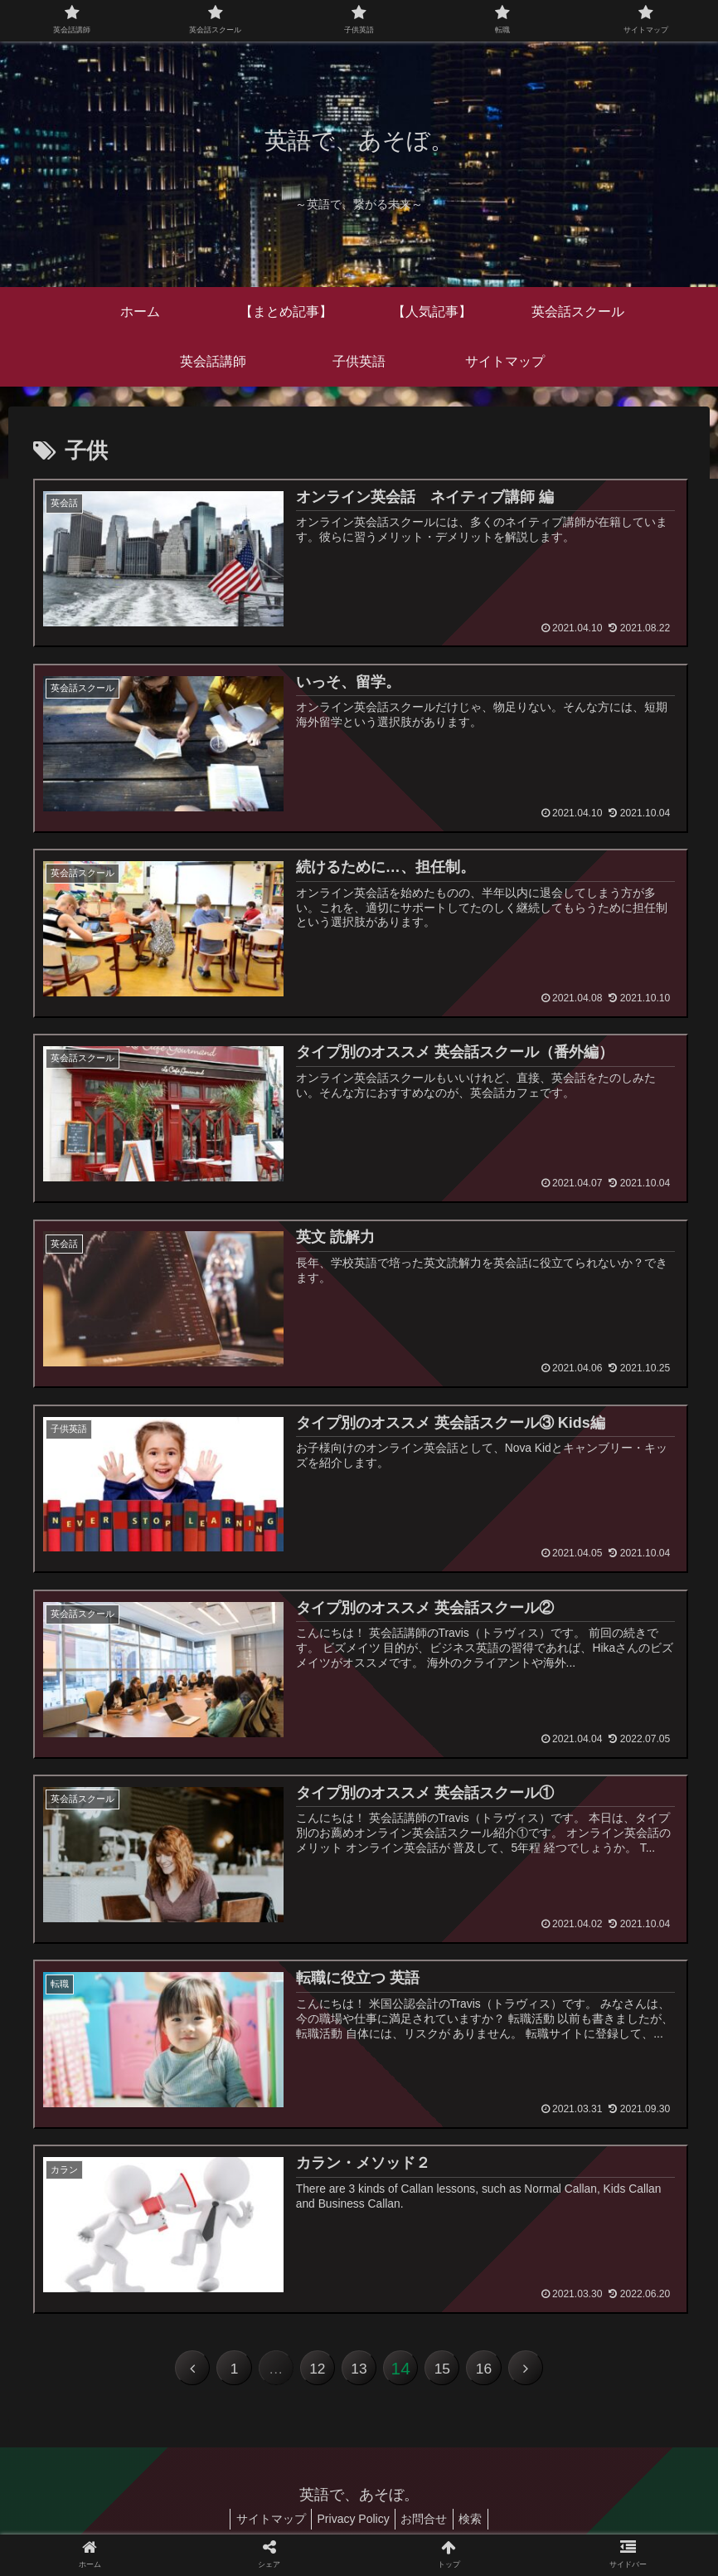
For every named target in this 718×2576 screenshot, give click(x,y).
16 (493, 2372)
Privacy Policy (350, 2524)
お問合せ (427, 2524)
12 (314, 2372)
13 (359, 2372)
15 (448, 2372)
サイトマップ (262, 2524)
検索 (479, 2524)
